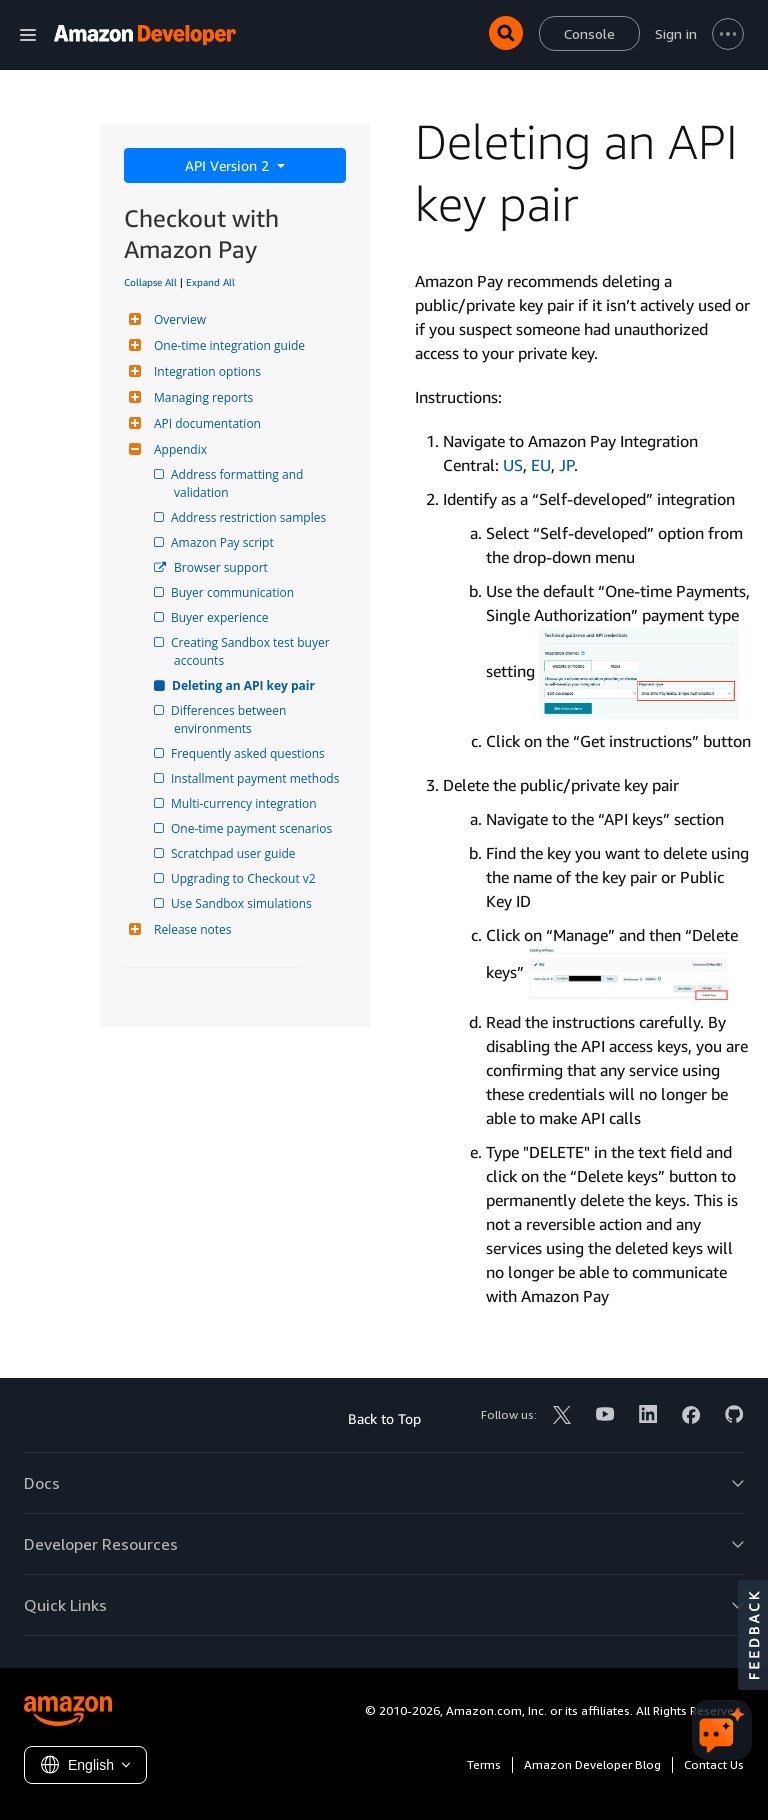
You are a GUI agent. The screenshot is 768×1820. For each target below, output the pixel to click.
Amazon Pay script (224, 542)
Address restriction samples (250, 517)
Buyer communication (234, 592)
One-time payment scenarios (253, 828)
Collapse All (150, 282)
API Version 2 (229, 165)
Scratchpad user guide (235, 853)
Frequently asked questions (249, 753)
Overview (177, 319)
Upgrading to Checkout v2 (245, 878)
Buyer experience (221, 617)
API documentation (205, 423)
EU (541, 465)
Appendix (178, 449)
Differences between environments (232, 719)
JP (566, 465)
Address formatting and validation (240, 483)
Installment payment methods (256, 778)
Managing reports (201, 397)
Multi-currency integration (245, 803)
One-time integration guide (227, 345)
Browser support (221, 567)
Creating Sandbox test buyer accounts (253, 651)
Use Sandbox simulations (243, 903)
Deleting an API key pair (244, 685)
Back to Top (384, 1418)
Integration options (205, 371)
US (513, 465)
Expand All (210, 282)
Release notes (190, 929)
